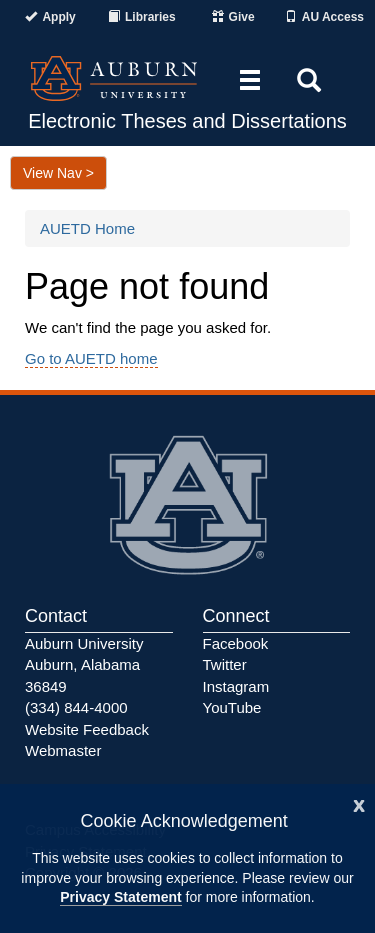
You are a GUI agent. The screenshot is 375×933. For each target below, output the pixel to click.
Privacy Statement (120, 897)
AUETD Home (87, 228)
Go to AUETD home (91, 358)
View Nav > (58, 173)
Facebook (236, 643)
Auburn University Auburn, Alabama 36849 (84, 665)
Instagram (236, 686)
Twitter (225, 664)
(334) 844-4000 (76, 707)
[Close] (359, 803)
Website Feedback (87, 729)
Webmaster (63, 750)
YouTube (232, 707)
